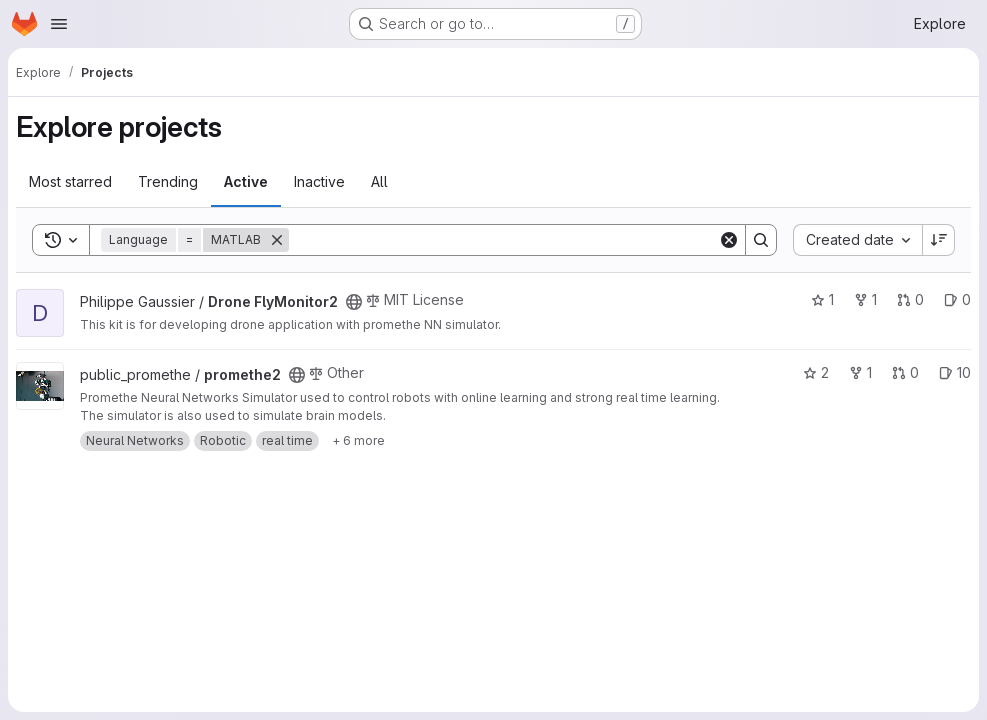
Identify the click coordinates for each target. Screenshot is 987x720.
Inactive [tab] (319, 181)
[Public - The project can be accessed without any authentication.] (354, 302)
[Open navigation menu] (59, 24)
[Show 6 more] (358, 441)
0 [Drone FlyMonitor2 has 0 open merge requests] (910, 299)
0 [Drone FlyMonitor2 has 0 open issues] (957, 299)
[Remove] (277, 240)
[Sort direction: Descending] (939, 240)
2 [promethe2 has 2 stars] (816, 372)
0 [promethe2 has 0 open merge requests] (905, 372)
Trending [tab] (168, 181)
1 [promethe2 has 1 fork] (860, 372)
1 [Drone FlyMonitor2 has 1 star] (822, 299)
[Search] (503, 240)
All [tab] (379, 181)
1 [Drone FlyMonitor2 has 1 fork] (865, 299)
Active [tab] (246, 181)
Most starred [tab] (70, 181)
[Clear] (729, 240)
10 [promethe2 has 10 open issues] (955, 372)
